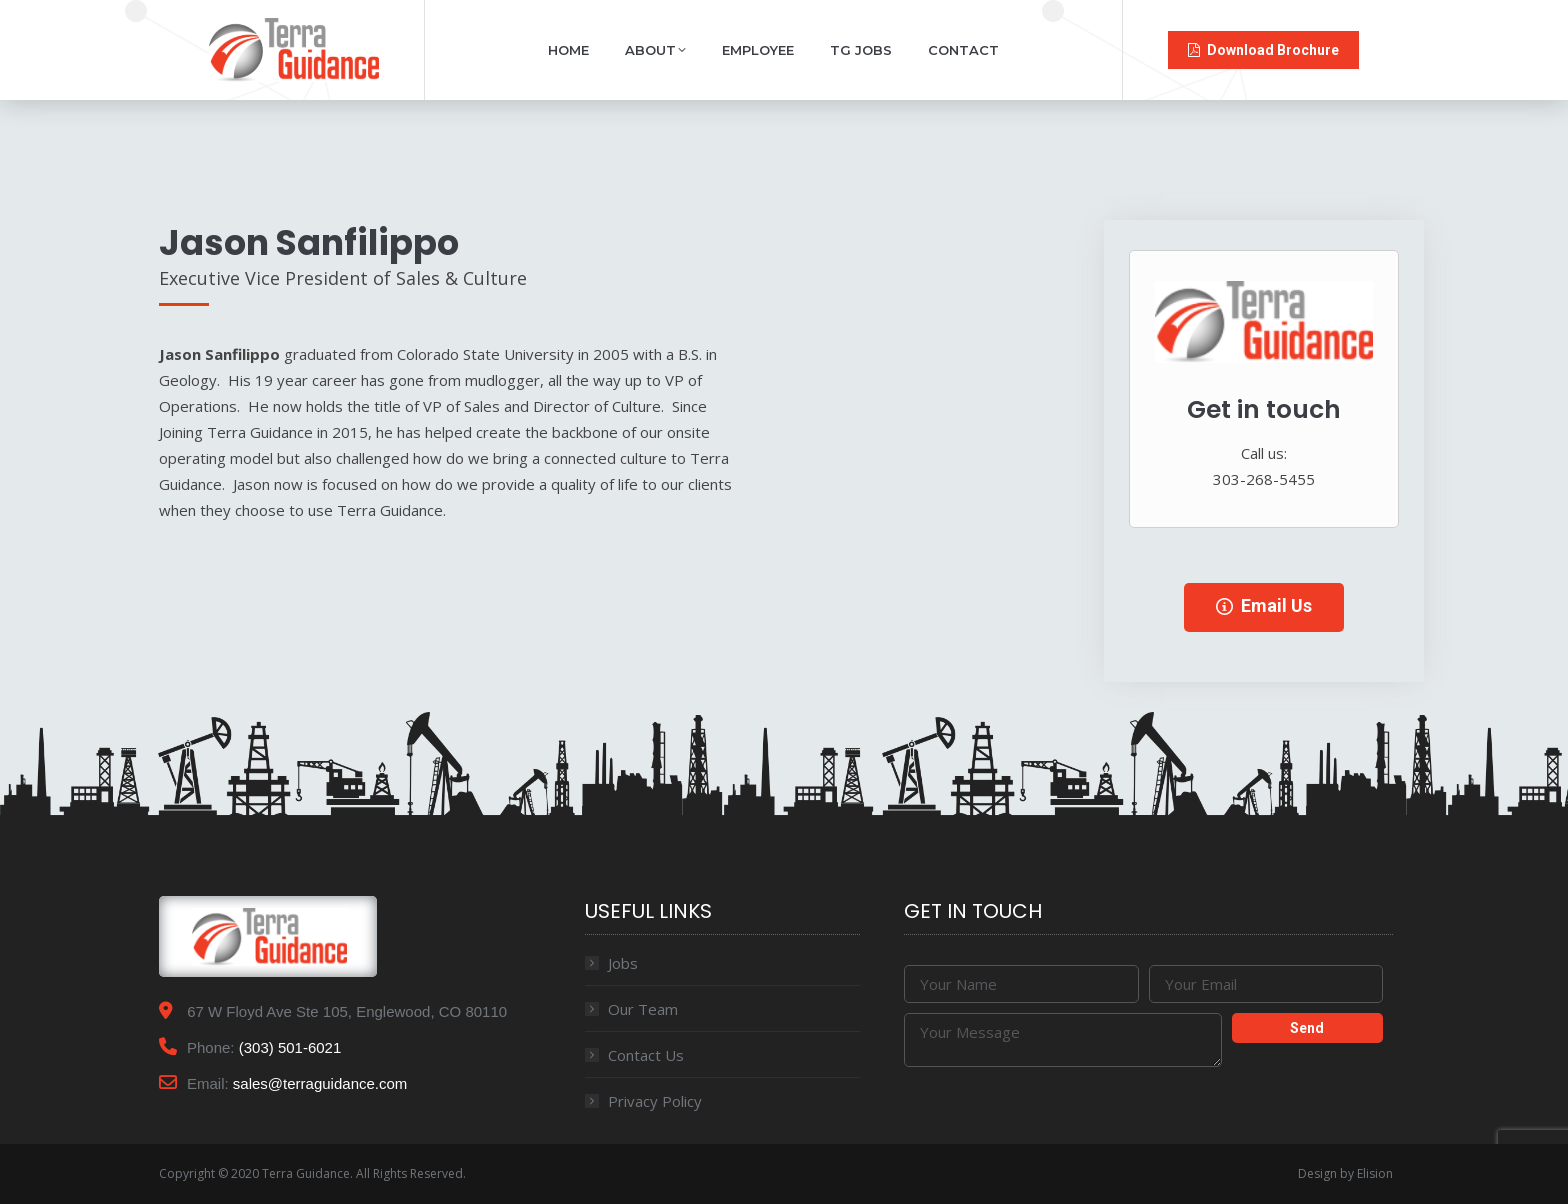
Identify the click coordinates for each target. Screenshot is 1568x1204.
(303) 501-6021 (290, 1047)
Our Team (643, 1009)
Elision (1375, 1173)
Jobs (623, 963)
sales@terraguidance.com (320, 1083)
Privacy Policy (655, 1101)
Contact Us (646, 1055)
